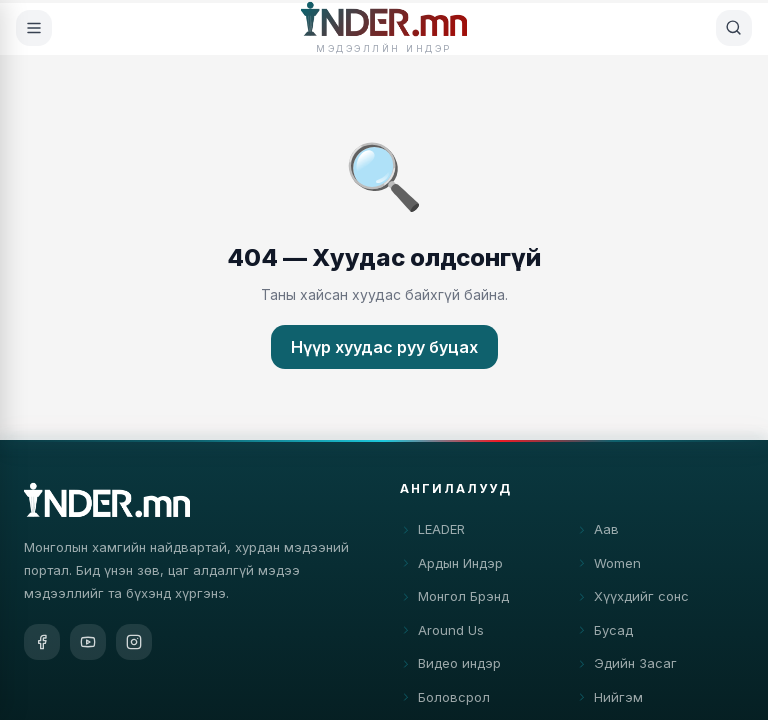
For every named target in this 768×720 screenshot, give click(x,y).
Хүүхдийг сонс (632, 601)
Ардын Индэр (451, 567)
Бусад (604, 634)
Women (608, 567)
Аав (597, 534)
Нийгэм (609, 701)
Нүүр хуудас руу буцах (384, 347)
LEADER (432, 534)
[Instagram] (134, 644)
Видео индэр (450, 668)
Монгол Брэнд (454, 601)
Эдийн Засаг (626, 668)
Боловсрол (445, 701)
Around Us (442, 634)
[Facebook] (42, 644)
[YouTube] (88, 644)
